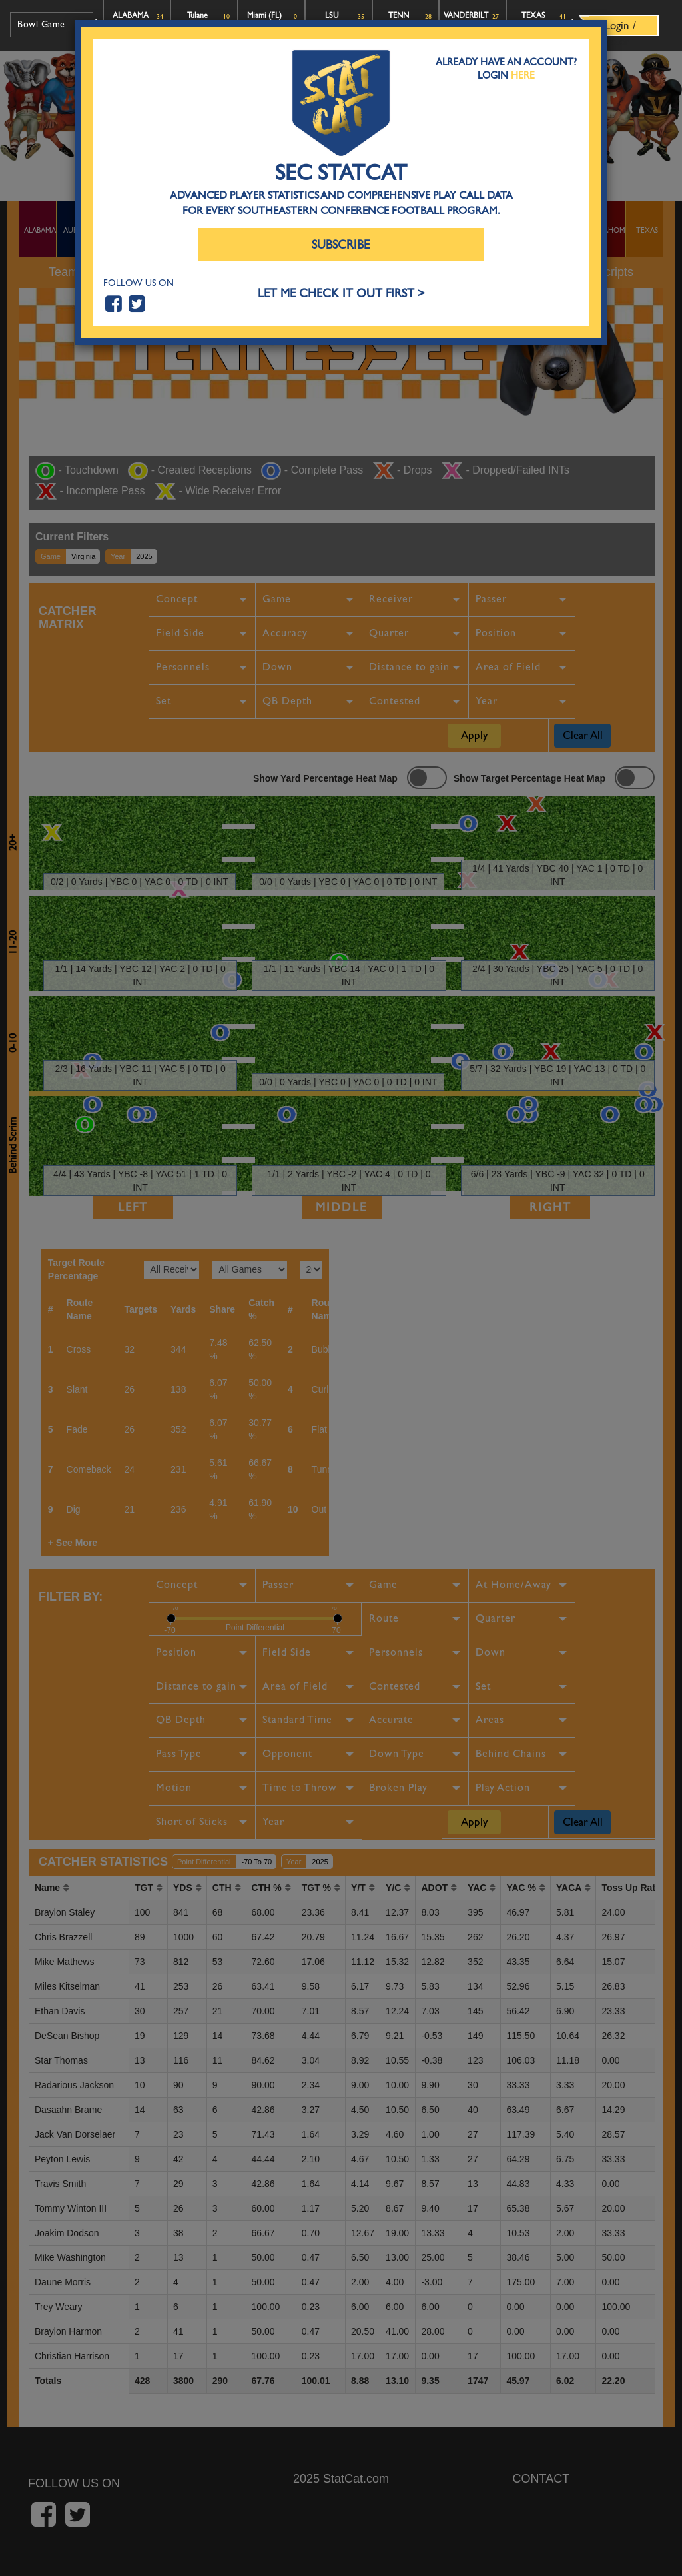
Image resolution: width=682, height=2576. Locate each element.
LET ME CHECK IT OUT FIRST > (341, 294)
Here (523, 75)
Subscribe (341, 245)
